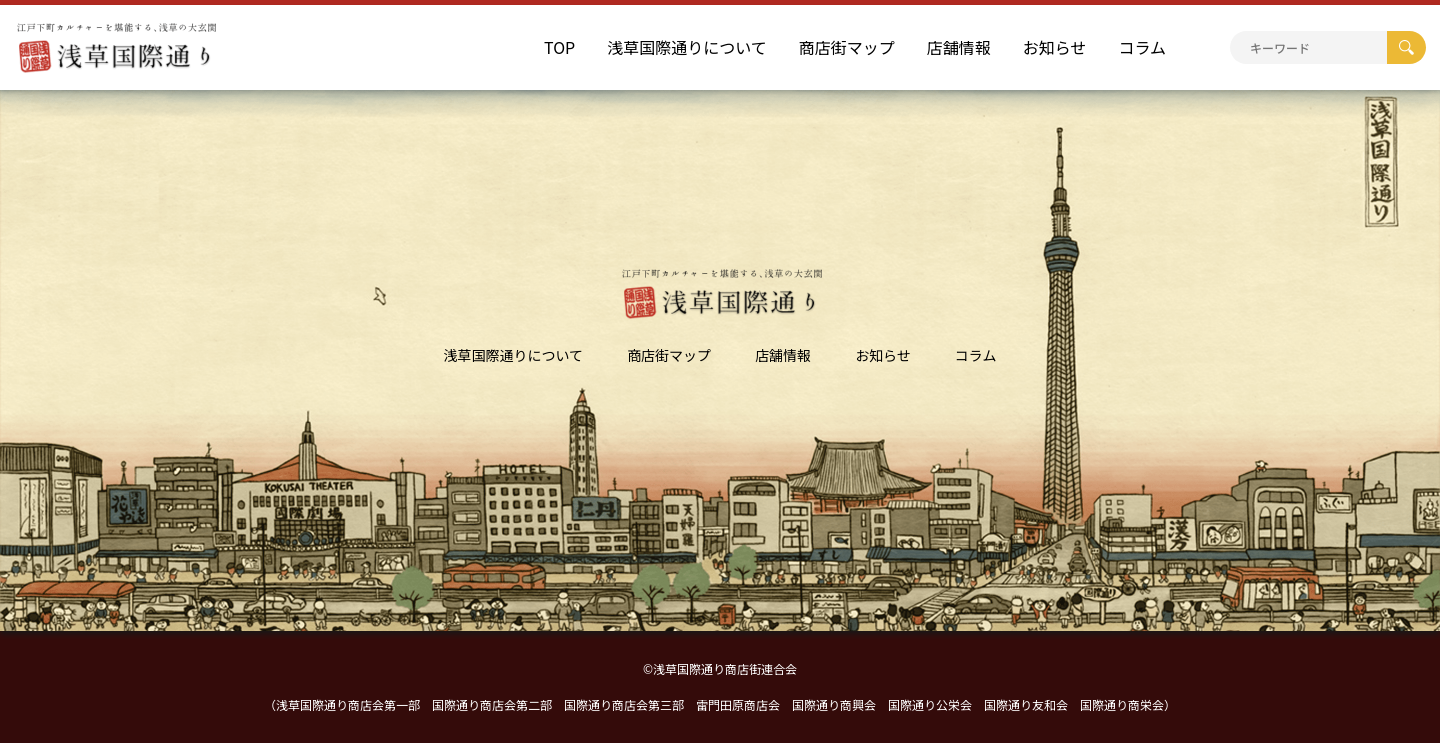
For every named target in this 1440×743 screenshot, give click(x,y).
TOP (559, 47)
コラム (1142, 47)
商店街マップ (847, 47)
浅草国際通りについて (687, 47)
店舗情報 (959, 47)
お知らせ (1055, 47)
